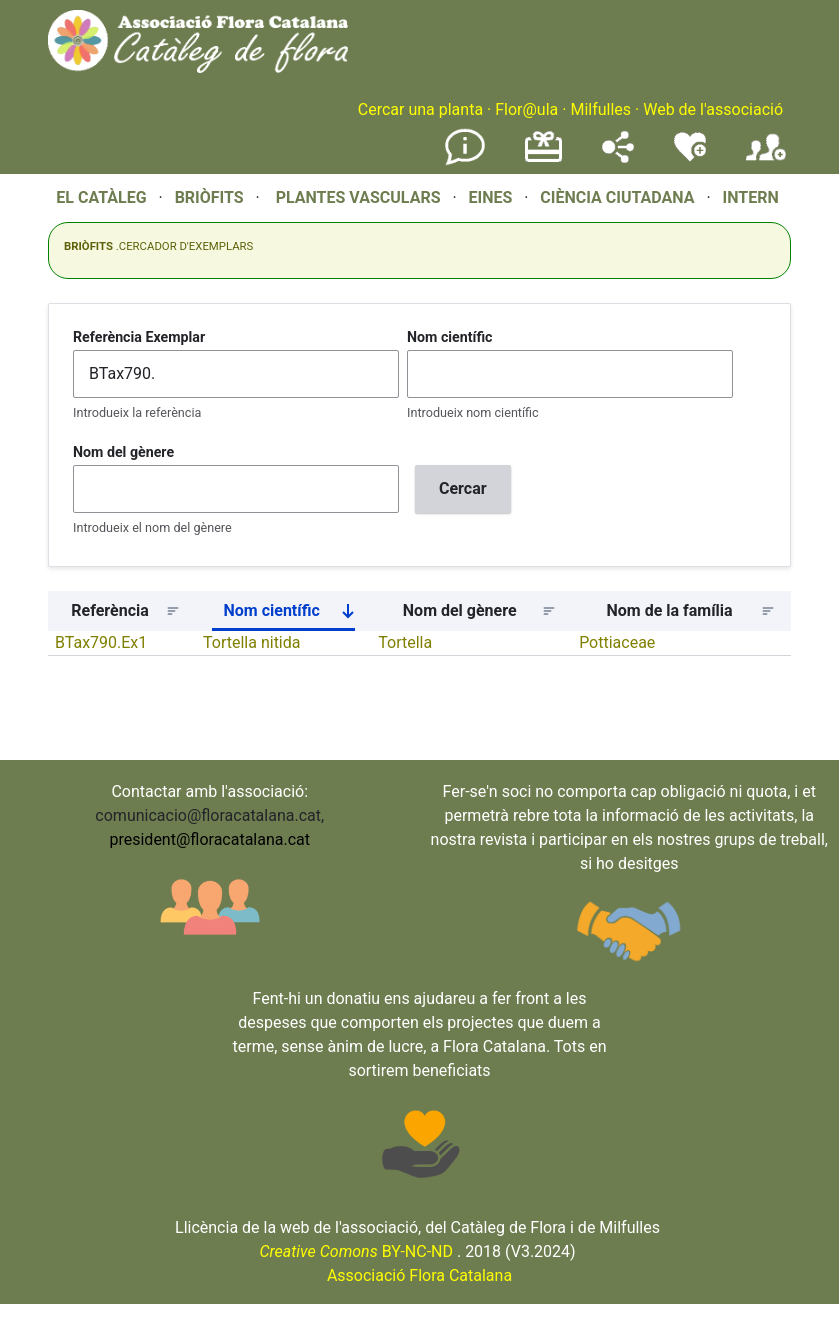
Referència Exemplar (139, 337)
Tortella (405, 642)
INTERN (750, 197)
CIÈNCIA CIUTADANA (617, 197)
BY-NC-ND (356, 1251)
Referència (110, 610)
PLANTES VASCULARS (358, 197)
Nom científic (450, 337)
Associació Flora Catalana (419, 1275)
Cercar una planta (420, 109)
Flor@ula (526, 109)
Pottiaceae (617, 642)
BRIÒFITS (211, 197)
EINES (490, 197)
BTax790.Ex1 (101, 642)
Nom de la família (670, 610)
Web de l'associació (713, 109)
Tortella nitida (251, 642)
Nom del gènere (123, 452)
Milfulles (600, 109)
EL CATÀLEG (101, 197)
